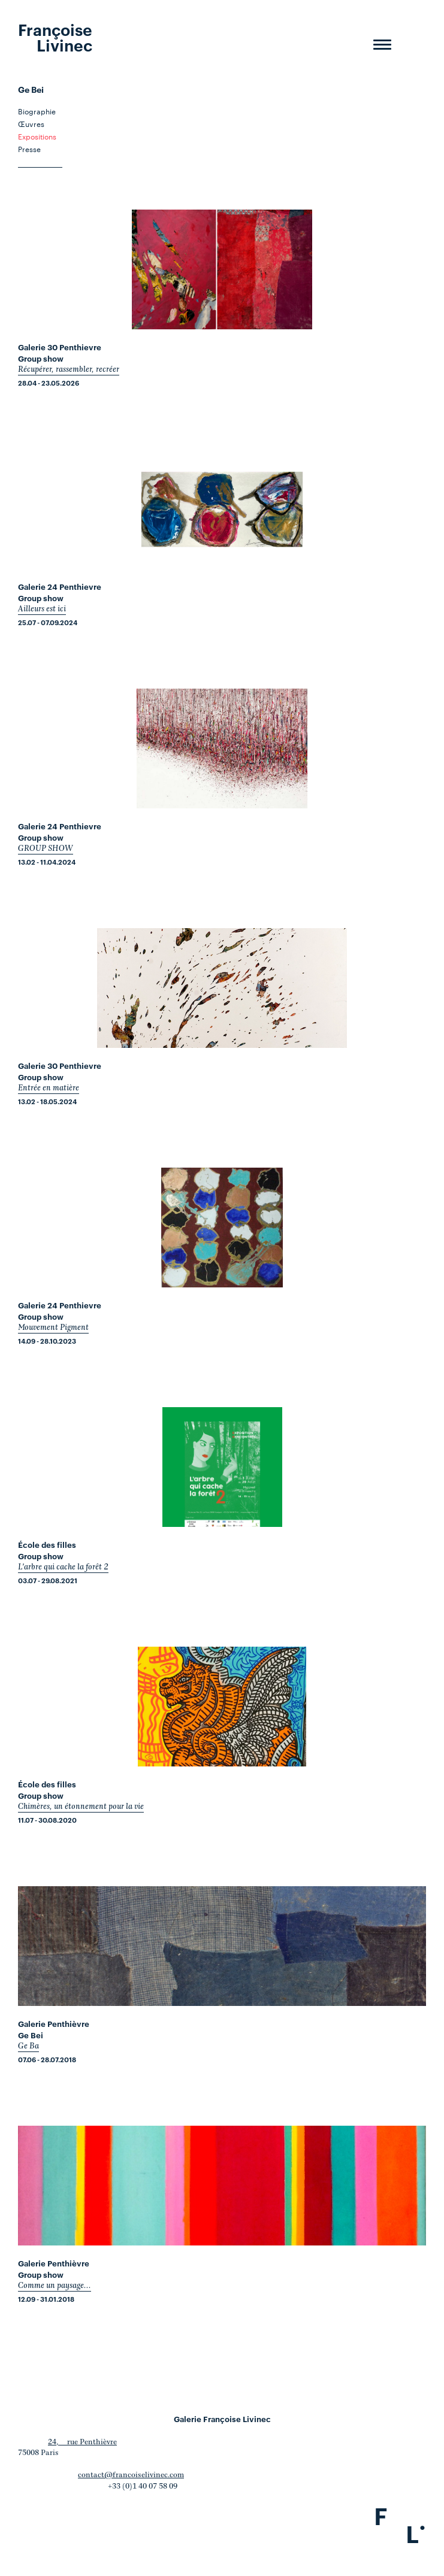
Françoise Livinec (55, 36)
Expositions (37, 136)
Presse (29, 148)
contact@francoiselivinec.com (131, 2475)
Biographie (37, 110)
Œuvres (31, 123)
